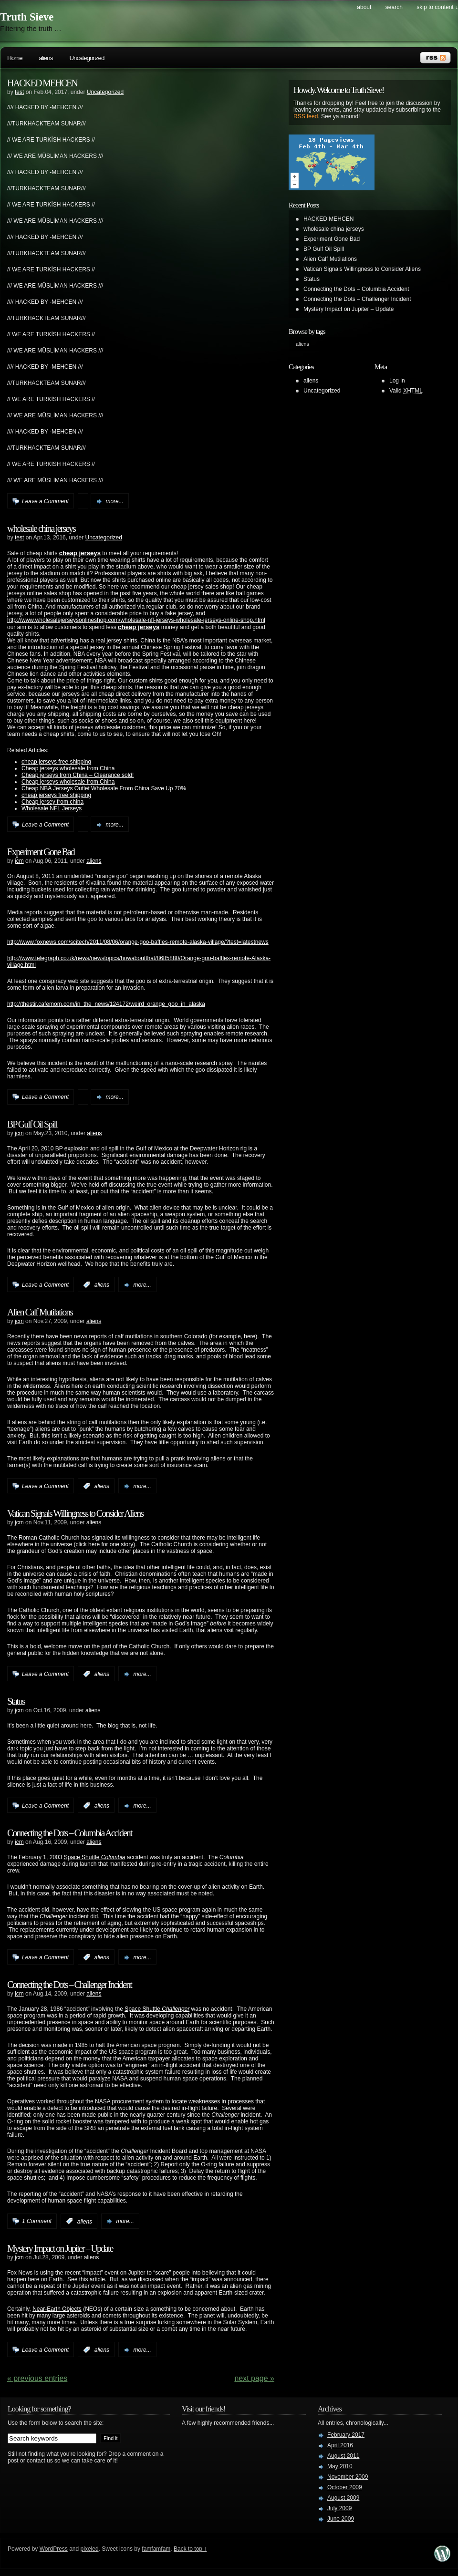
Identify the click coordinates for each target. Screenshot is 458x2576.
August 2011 (343, 2455)
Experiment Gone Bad (40, 852)
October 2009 (344, 2487)
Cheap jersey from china (52, 801)
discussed (150, 2279)
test (19, 92)
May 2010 (340, 2466)
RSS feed (305, 116)
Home (14, 58)
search (394, 7)
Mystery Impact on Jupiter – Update (60, 2248)
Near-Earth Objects (57, 2309)
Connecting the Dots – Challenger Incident (69, 1984)
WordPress (54, 2548)
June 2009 (340, 2518)
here (249, 1336)
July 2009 (339, 2508)
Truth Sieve (26, 17)
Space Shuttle (82, 1857)
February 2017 (345, 2434)
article (97, 2279)
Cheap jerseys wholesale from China (67, 768)
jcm (19, 861)
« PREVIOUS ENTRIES (37, 2378)
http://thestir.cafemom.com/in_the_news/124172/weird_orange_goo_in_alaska (106, 1004)
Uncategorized (86, 58)
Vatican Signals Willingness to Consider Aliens (75, 1513)
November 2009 (347, 2476)
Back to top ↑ (190, 2548)
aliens (46, 58)
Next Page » (254, 2378)
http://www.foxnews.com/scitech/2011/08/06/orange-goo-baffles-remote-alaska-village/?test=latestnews (138, 942)
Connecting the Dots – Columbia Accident (69, 1833)
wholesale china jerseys (41, 528)
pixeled (90, 2548)
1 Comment (37, 2221)
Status (16, 1701)
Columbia (113, 1857)
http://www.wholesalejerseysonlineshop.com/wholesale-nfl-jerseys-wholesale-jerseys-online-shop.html (136, 620)
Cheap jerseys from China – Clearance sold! (77, 775)
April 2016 (340, 2445)
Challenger (53, 1916)
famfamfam (156, 2548)
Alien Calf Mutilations (40, 1312)
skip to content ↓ (437, 7)
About (364, 7)
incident (78, 1916)
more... (114, 501)
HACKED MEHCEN (42, 83)
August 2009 (343, 2497)
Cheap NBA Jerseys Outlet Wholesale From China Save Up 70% (103, 788)
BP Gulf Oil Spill (32, 1124)
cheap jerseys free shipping (56, 761)
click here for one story (104, 1544)
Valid (406, 390)
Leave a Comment (45, 501)
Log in (397, 380)
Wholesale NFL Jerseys (51, 808)
